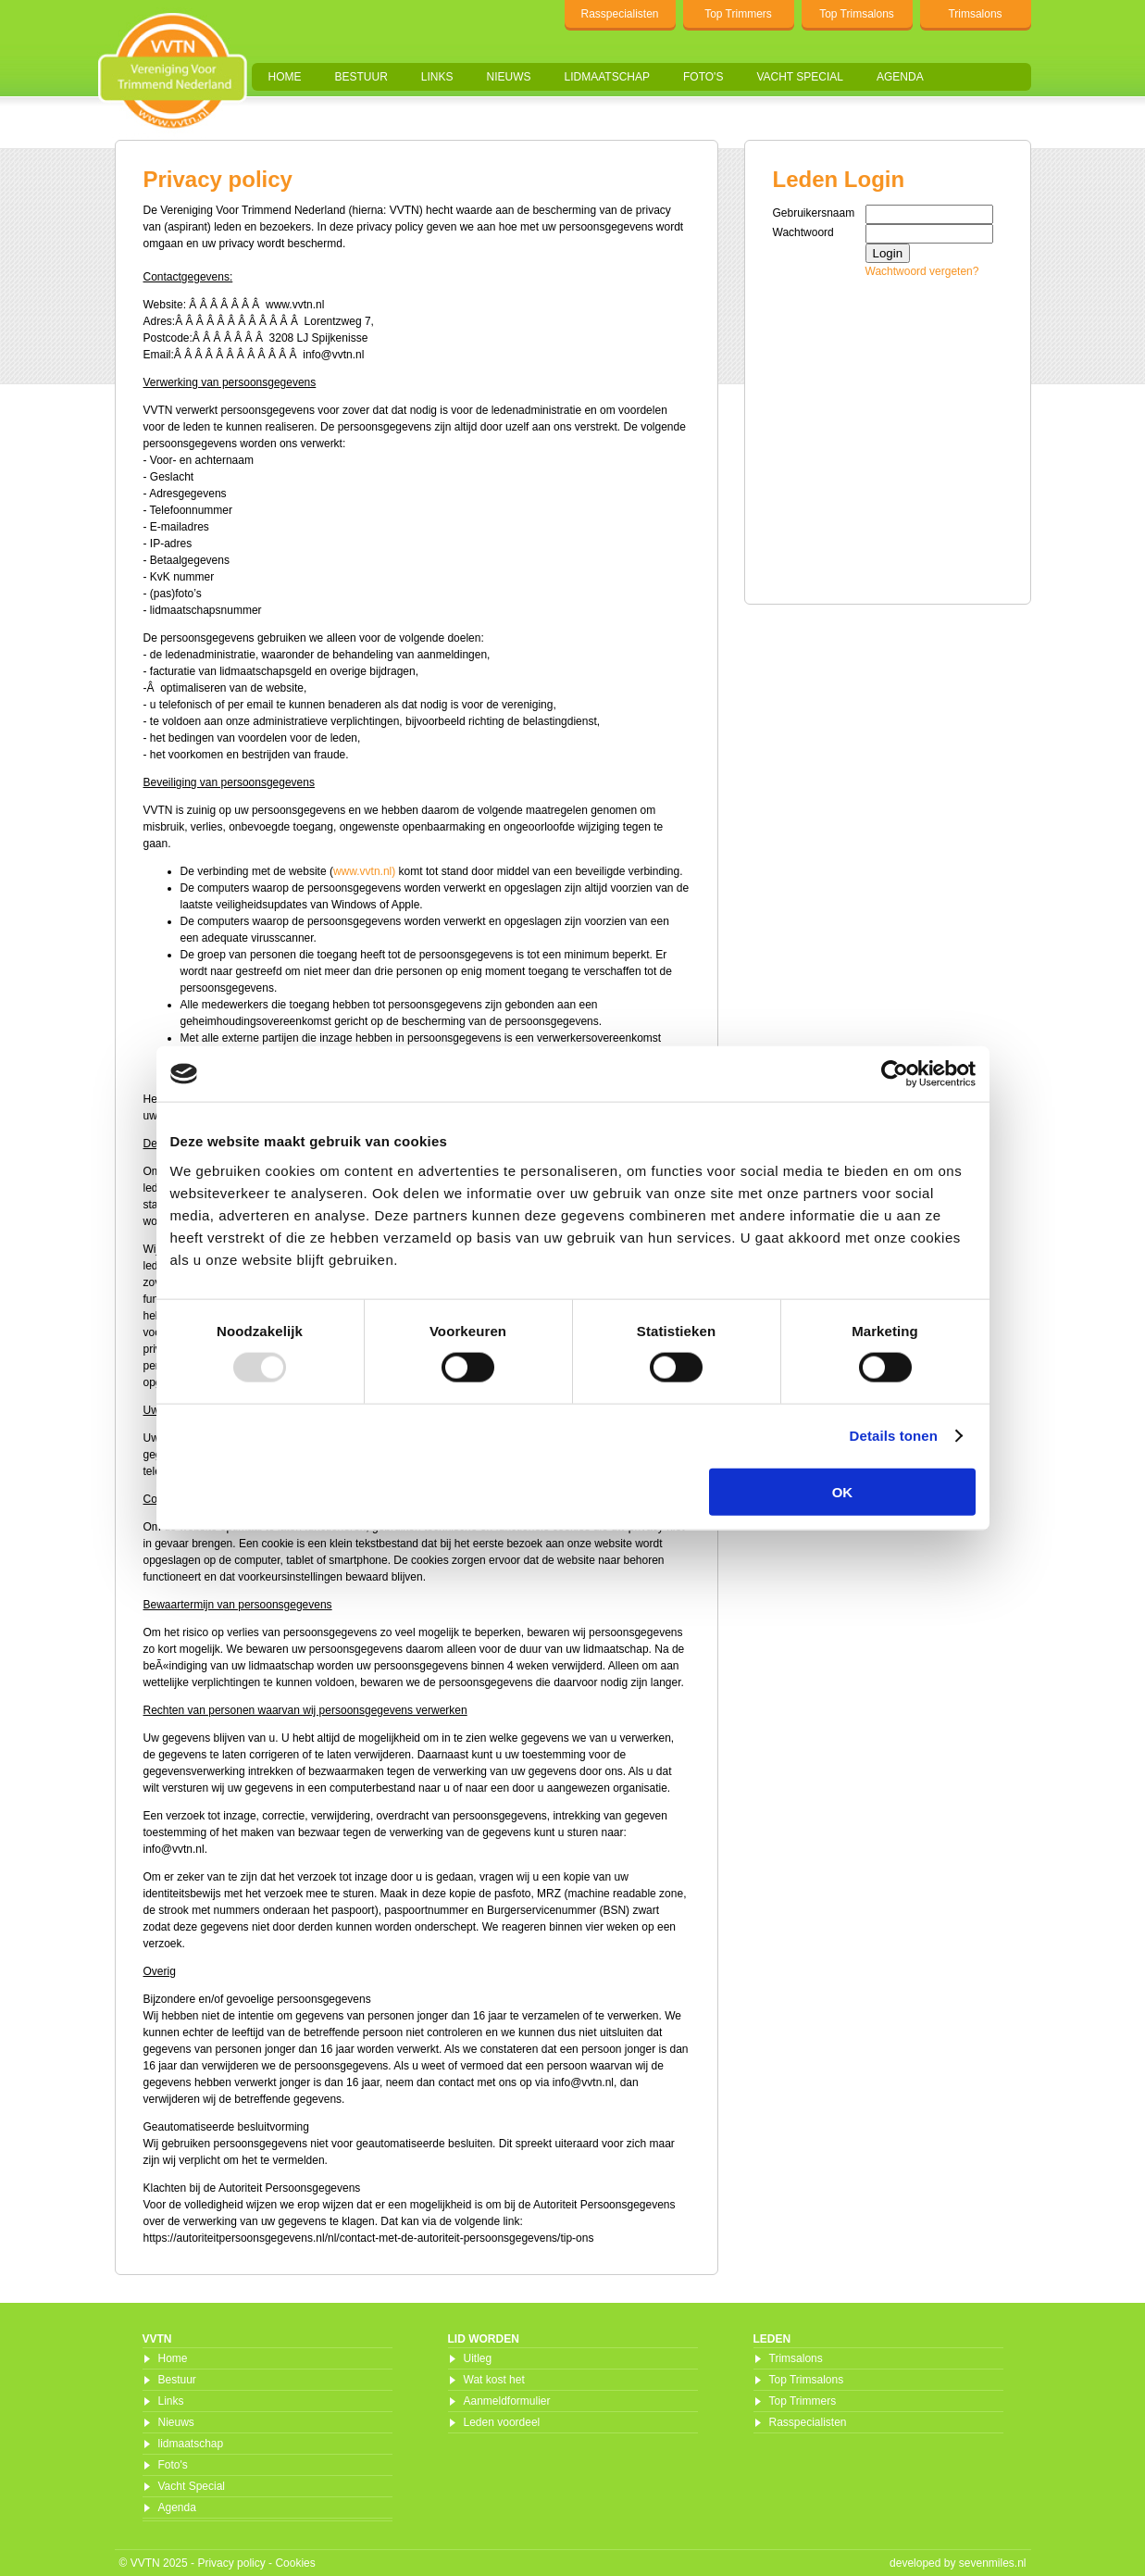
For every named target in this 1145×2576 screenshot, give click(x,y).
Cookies (295, 2563)
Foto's (703, 76)
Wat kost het (494, 2379)
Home (285, 76)
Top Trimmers (738, 13)
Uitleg (478, 2358)
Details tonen (894, 1436)
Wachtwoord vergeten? (922, 271)
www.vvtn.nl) (364, 871)
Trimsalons (975, 13)
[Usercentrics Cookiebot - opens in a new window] (895, 1074)
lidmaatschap (607, 76)
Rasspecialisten (619, 13)
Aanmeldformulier (507, 2401)
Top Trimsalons (856, 13)
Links (437, 76)
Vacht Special (799, 76)
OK (842, 1491)
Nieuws (509, 76)
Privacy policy (231, 2563)
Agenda (900, 76)
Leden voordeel (502, 2422)
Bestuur (361, 76)
